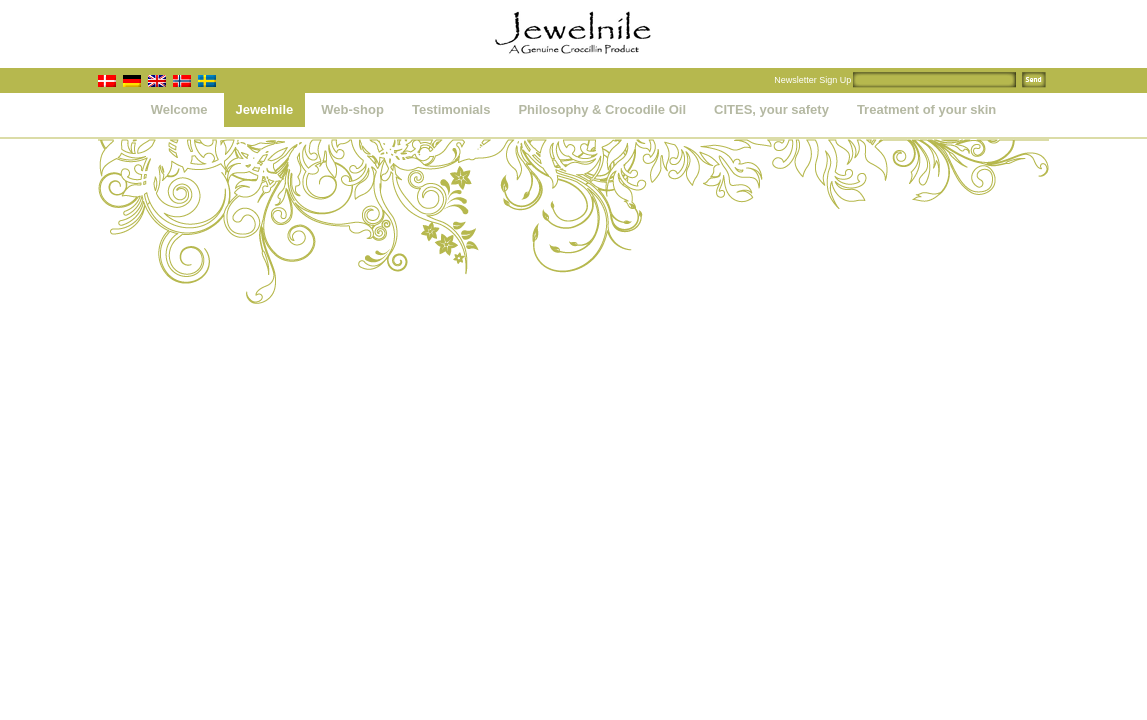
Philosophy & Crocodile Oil (602, 109)
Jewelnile (265, 109)
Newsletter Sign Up (812, 80)
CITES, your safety (771, 109)
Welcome (179, 109)
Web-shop (352, 109)
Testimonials (451, 109)
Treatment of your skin (926, 109)
